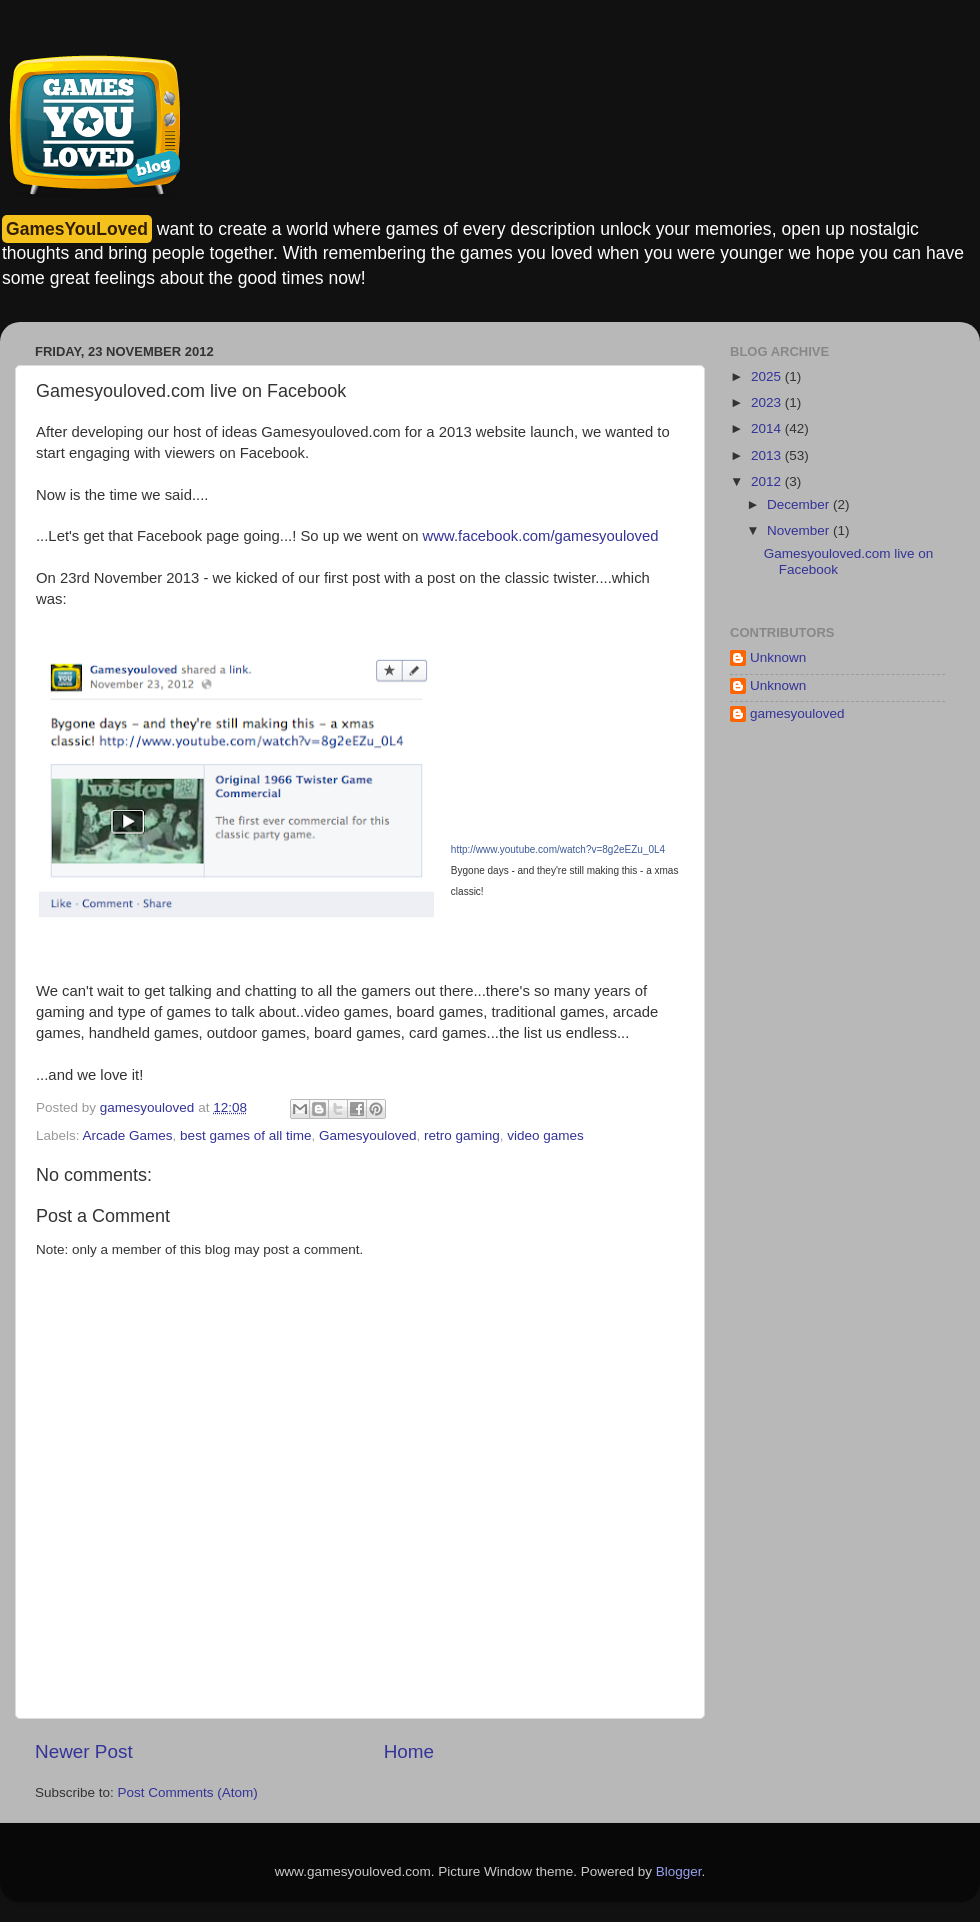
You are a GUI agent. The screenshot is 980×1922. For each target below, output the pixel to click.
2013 (768, 455)
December (800, 504)
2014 (768, 428)
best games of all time (245, 1135)
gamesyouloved (797, 713)
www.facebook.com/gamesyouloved (541, 536)
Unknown (778, 657)
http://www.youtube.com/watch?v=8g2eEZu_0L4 (558, 849)
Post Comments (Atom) (188, 1792)
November (800, 530)
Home (409, 1751)
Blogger (679, 1871)
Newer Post (84, 1751)
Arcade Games (128, 1135)
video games (545, 1135)
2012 (768, 481)
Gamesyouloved (368, 1135)
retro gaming (462, 1135)
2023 (768, 402)
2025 (768, 376)
